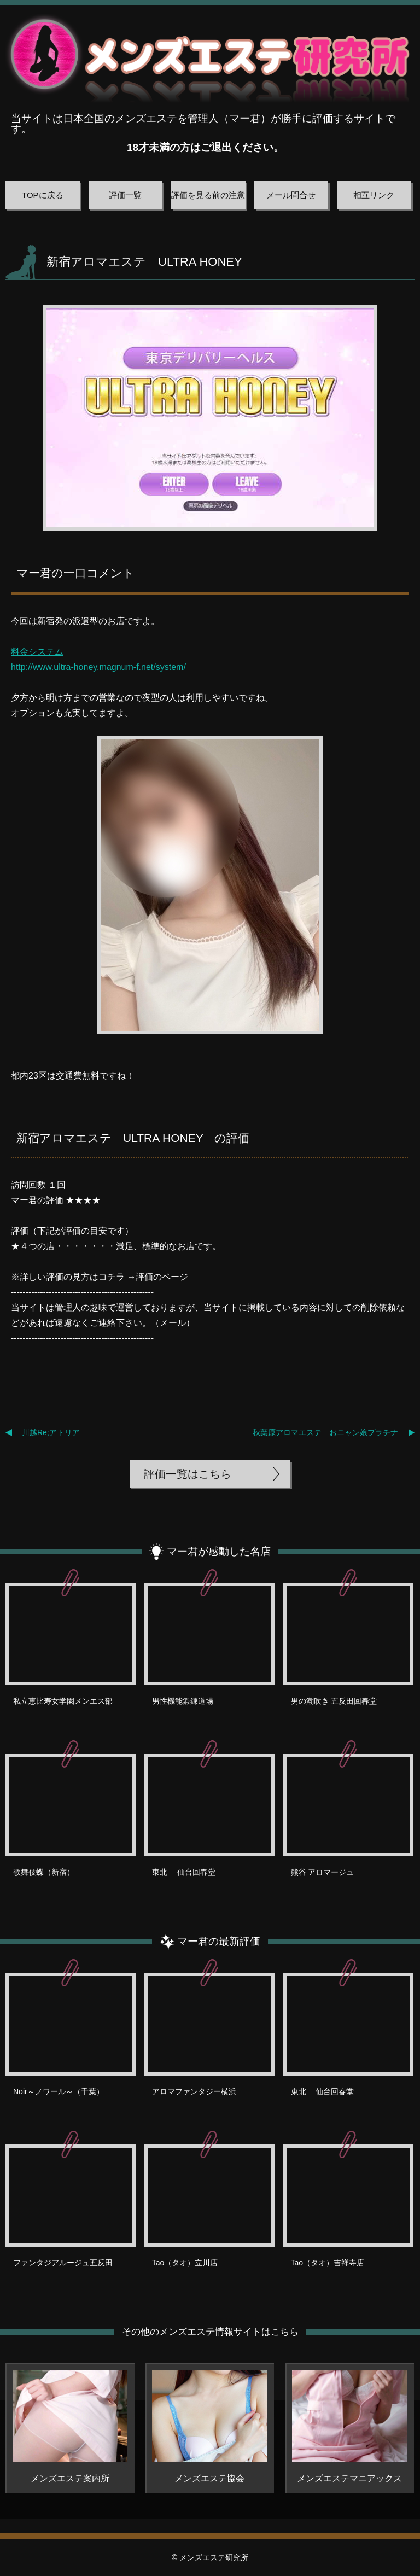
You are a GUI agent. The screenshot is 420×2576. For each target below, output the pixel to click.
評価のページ (162, 1276)
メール (173, 1322)
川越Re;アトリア (51, 1432)
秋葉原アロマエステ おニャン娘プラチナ (325, 1432)
